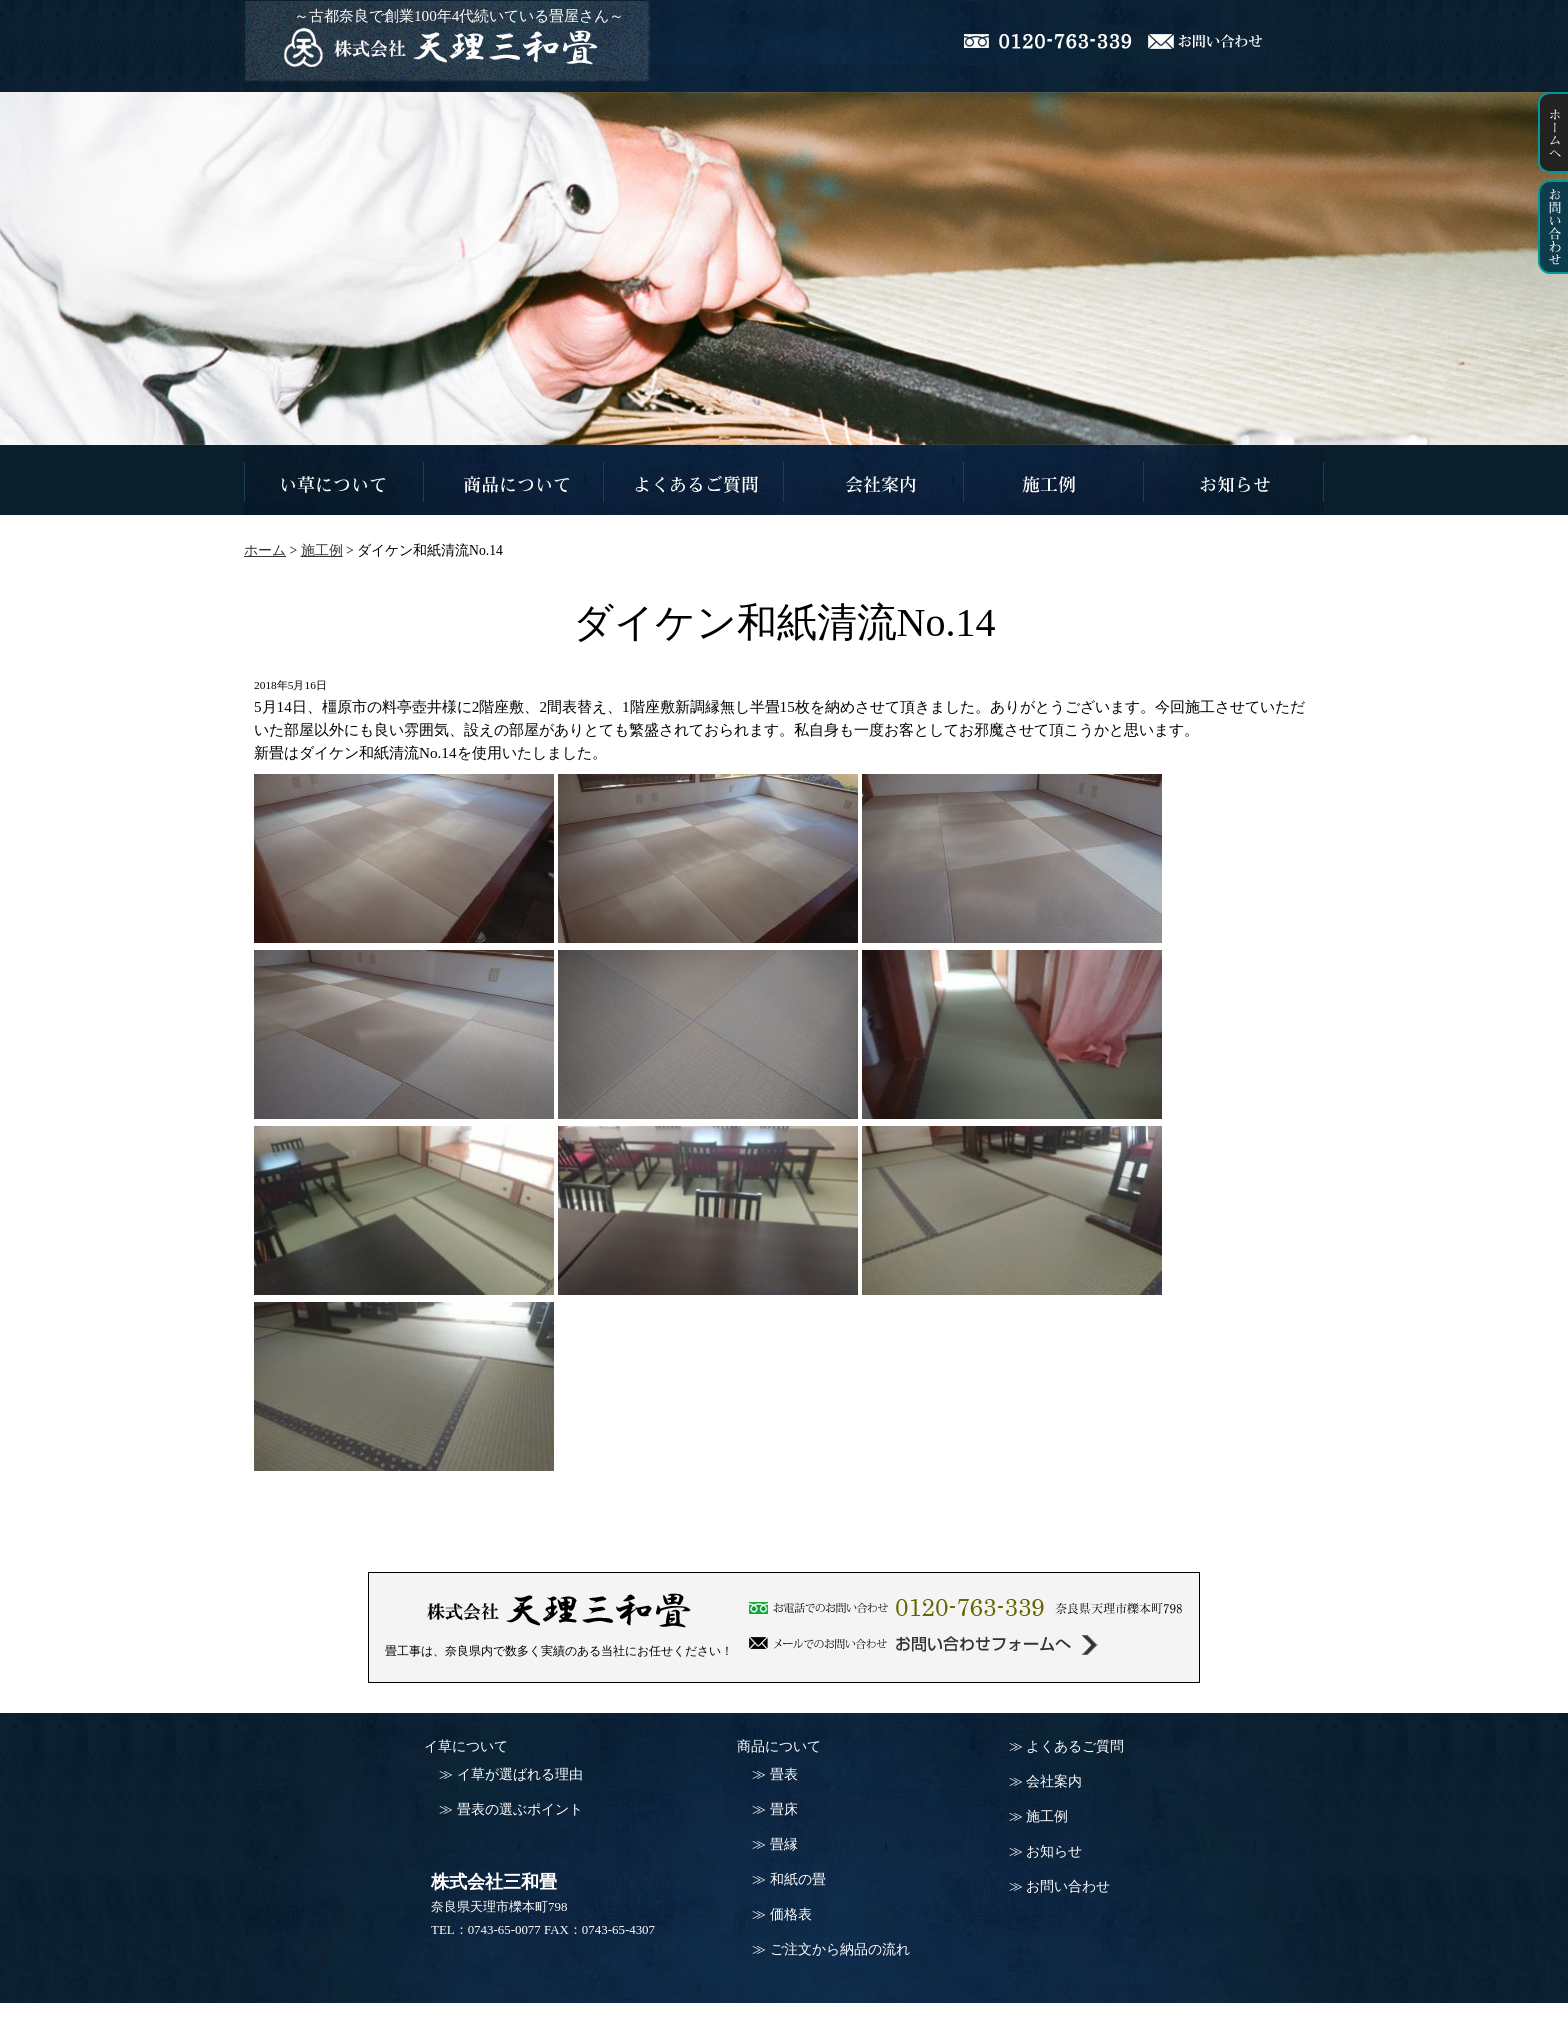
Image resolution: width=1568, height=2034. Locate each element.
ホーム (265, 550)
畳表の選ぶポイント (520, 1809)
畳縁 (784, 1844)
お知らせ (1054, 1851)
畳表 (784, 1774)
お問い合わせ (1068, 1886)
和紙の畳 (798, 1879)
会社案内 (1054, 1781)
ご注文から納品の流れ (840, 1949)
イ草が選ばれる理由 (520, 1774)
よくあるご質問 (1075, 1746)
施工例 (1047, 1816)
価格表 (791, 1914)
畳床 (784, 1809)
